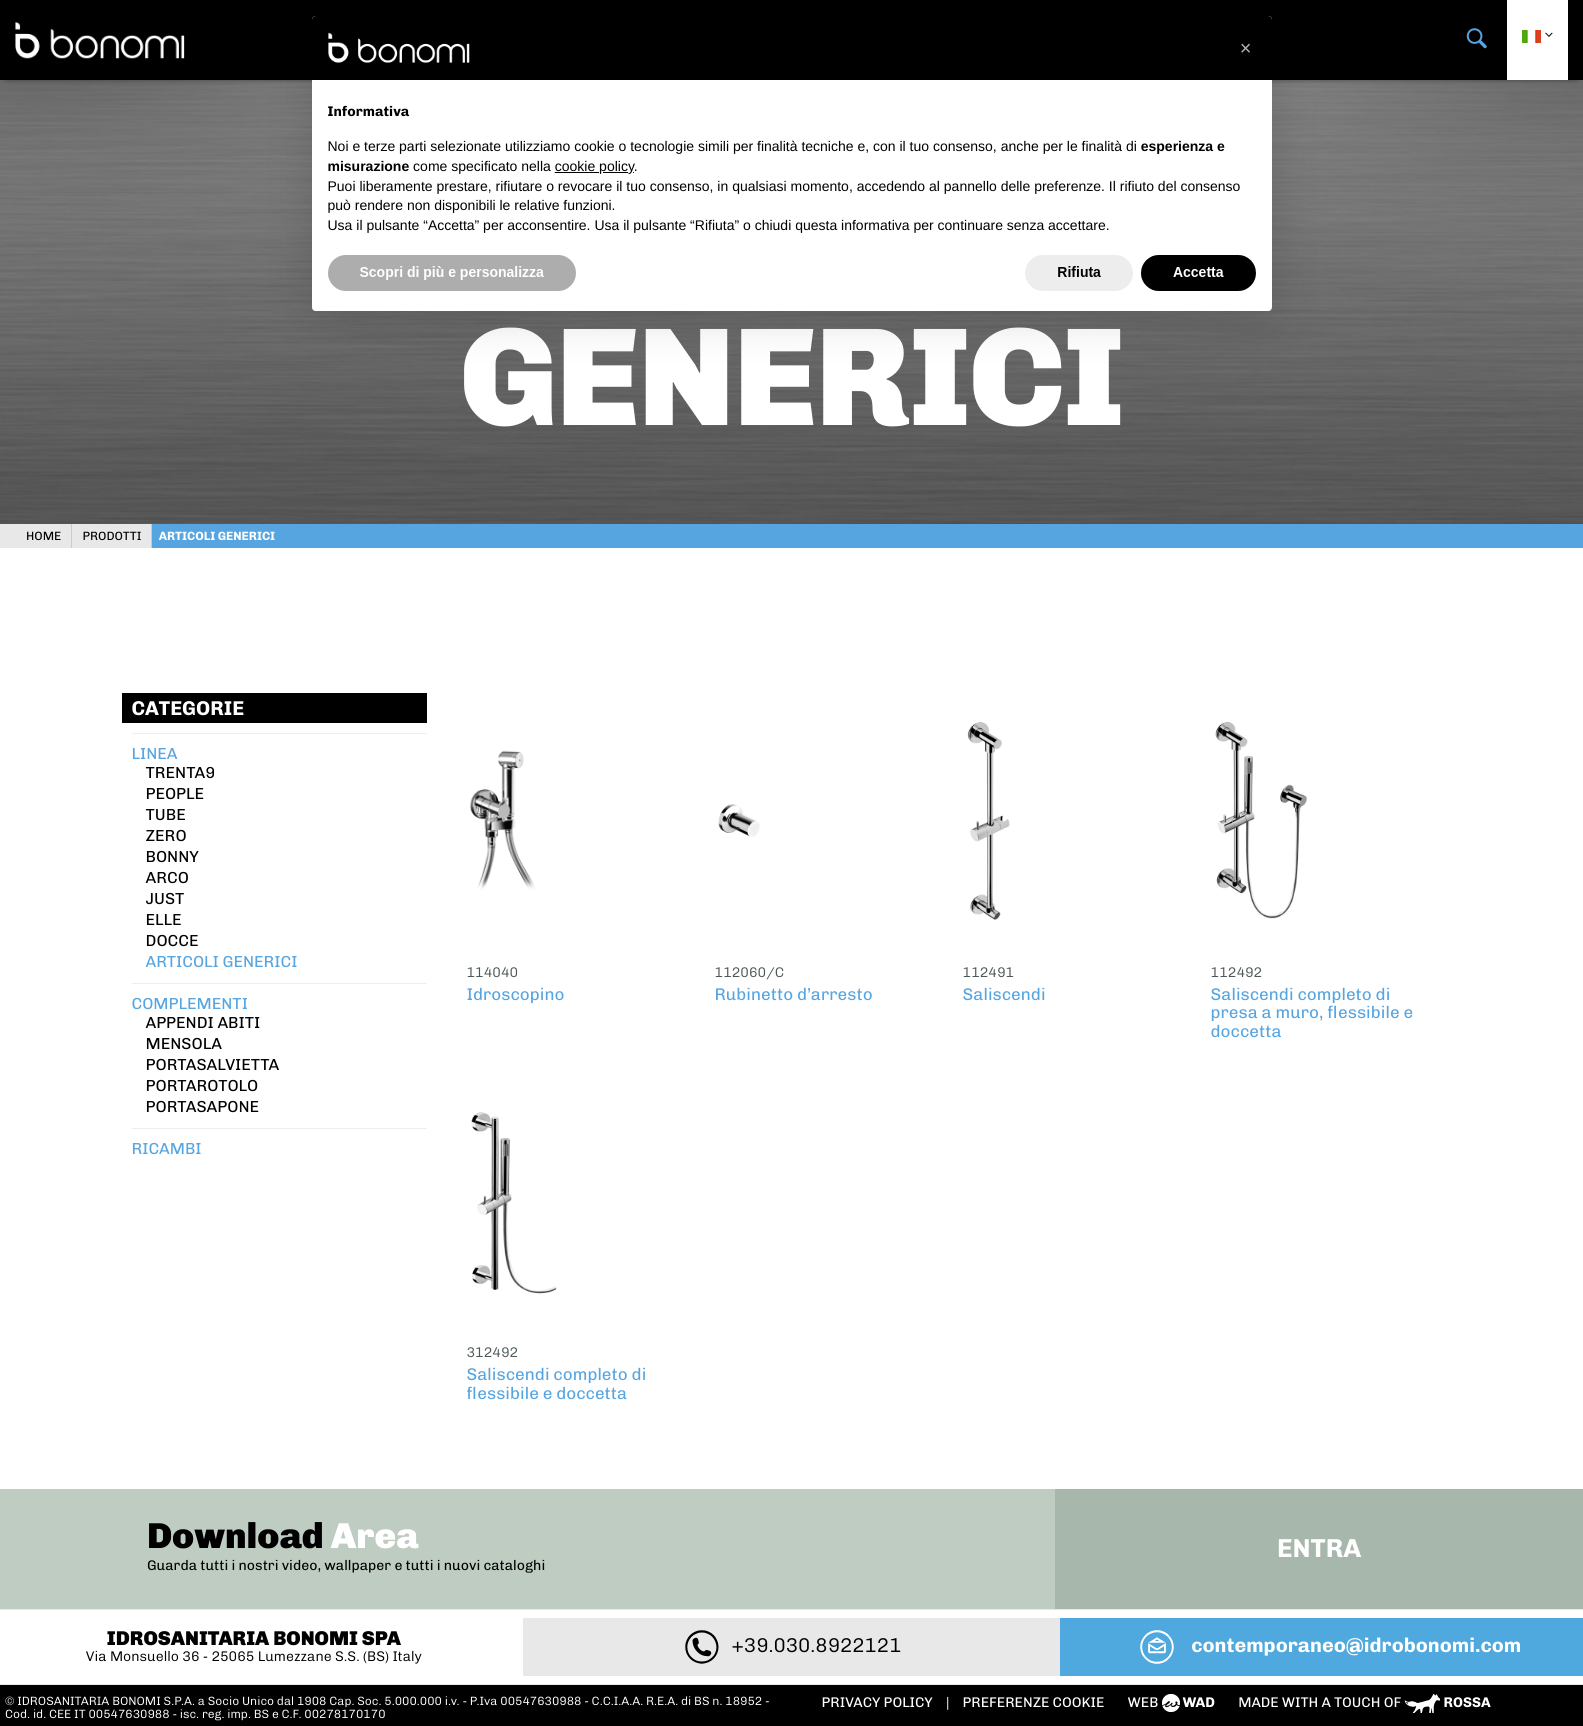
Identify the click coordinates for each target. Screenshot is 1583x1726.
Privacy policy (879, 1697)
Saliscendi (1004, 990)
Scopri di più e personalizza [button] (452, 272)
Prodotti (119, 531)
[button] (1246, 48)
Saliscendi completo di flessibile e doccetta (557, 1379)
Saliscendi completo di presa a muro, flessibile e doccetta (1312, 1008)
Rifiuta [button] (1079, 272)
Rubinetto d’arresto (794, 990)
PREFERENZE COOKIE (1034, 1697)
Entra (1314, 1543)
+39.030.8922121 (792, 1640)
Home (51, 531)
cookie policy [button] (594, 166)
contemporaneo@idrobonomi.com (1324, 1640)
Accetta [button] (1198, 272)
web (1173, 1697)
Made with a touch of (1364, 1697)
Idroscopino (516, 990)
